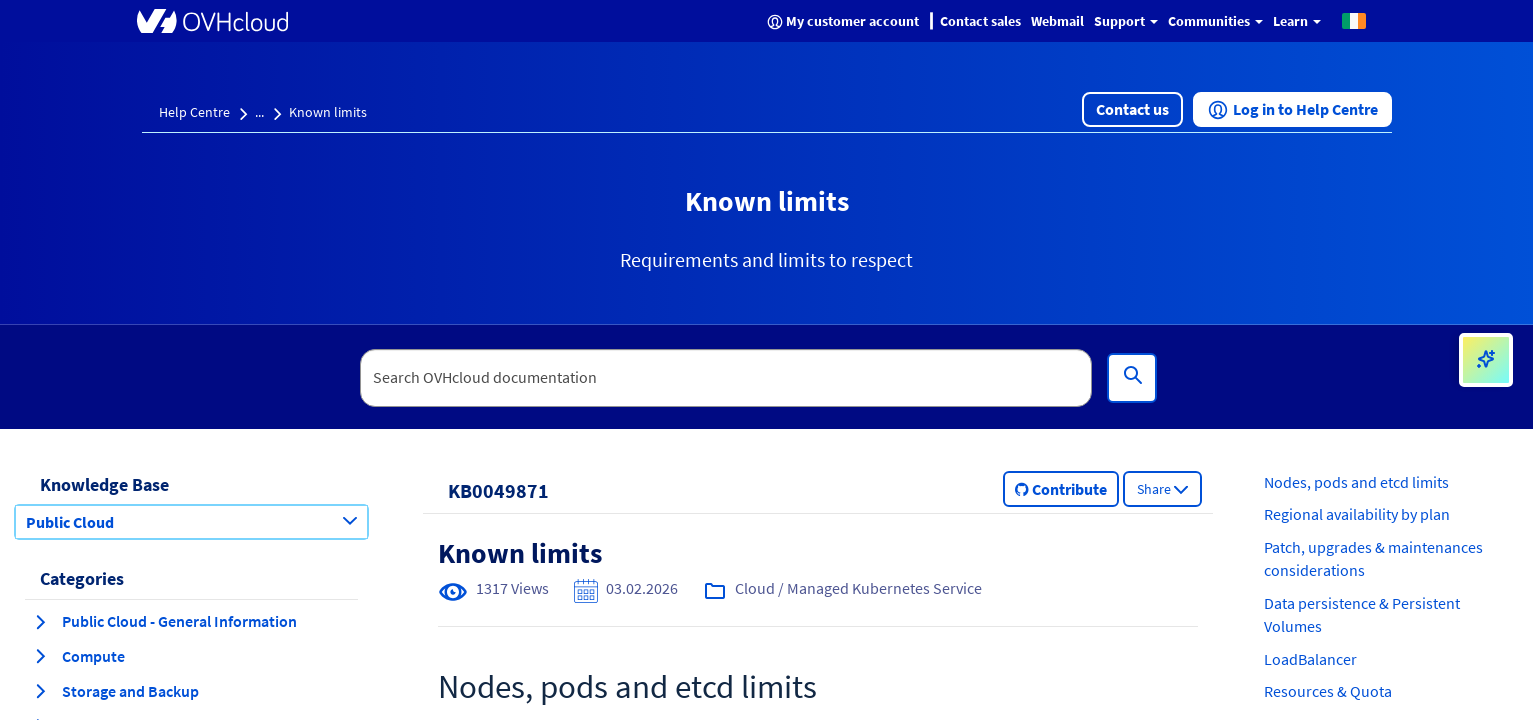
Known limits (328, 112)
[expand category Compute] (40, 656)
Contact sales (980, 21)
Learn (1297, 21)
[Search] (1132, 378)
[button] (1354, 20)
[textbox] (726, 378)
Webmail (1057, 21)
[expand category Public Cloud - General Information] (40, 622)
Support (1126, 21)
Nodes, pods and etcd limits (1356, 482)
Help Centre (194, 112)
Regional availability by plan (1357, 514)
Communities (1215, 21)
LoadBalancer (1310, 659)
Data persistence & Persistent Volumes (1362, 614)
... (259, 112)
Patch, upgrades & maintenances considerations (1373, 558)
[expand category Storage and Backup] (40, 691)
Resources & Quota (1328, 691)
